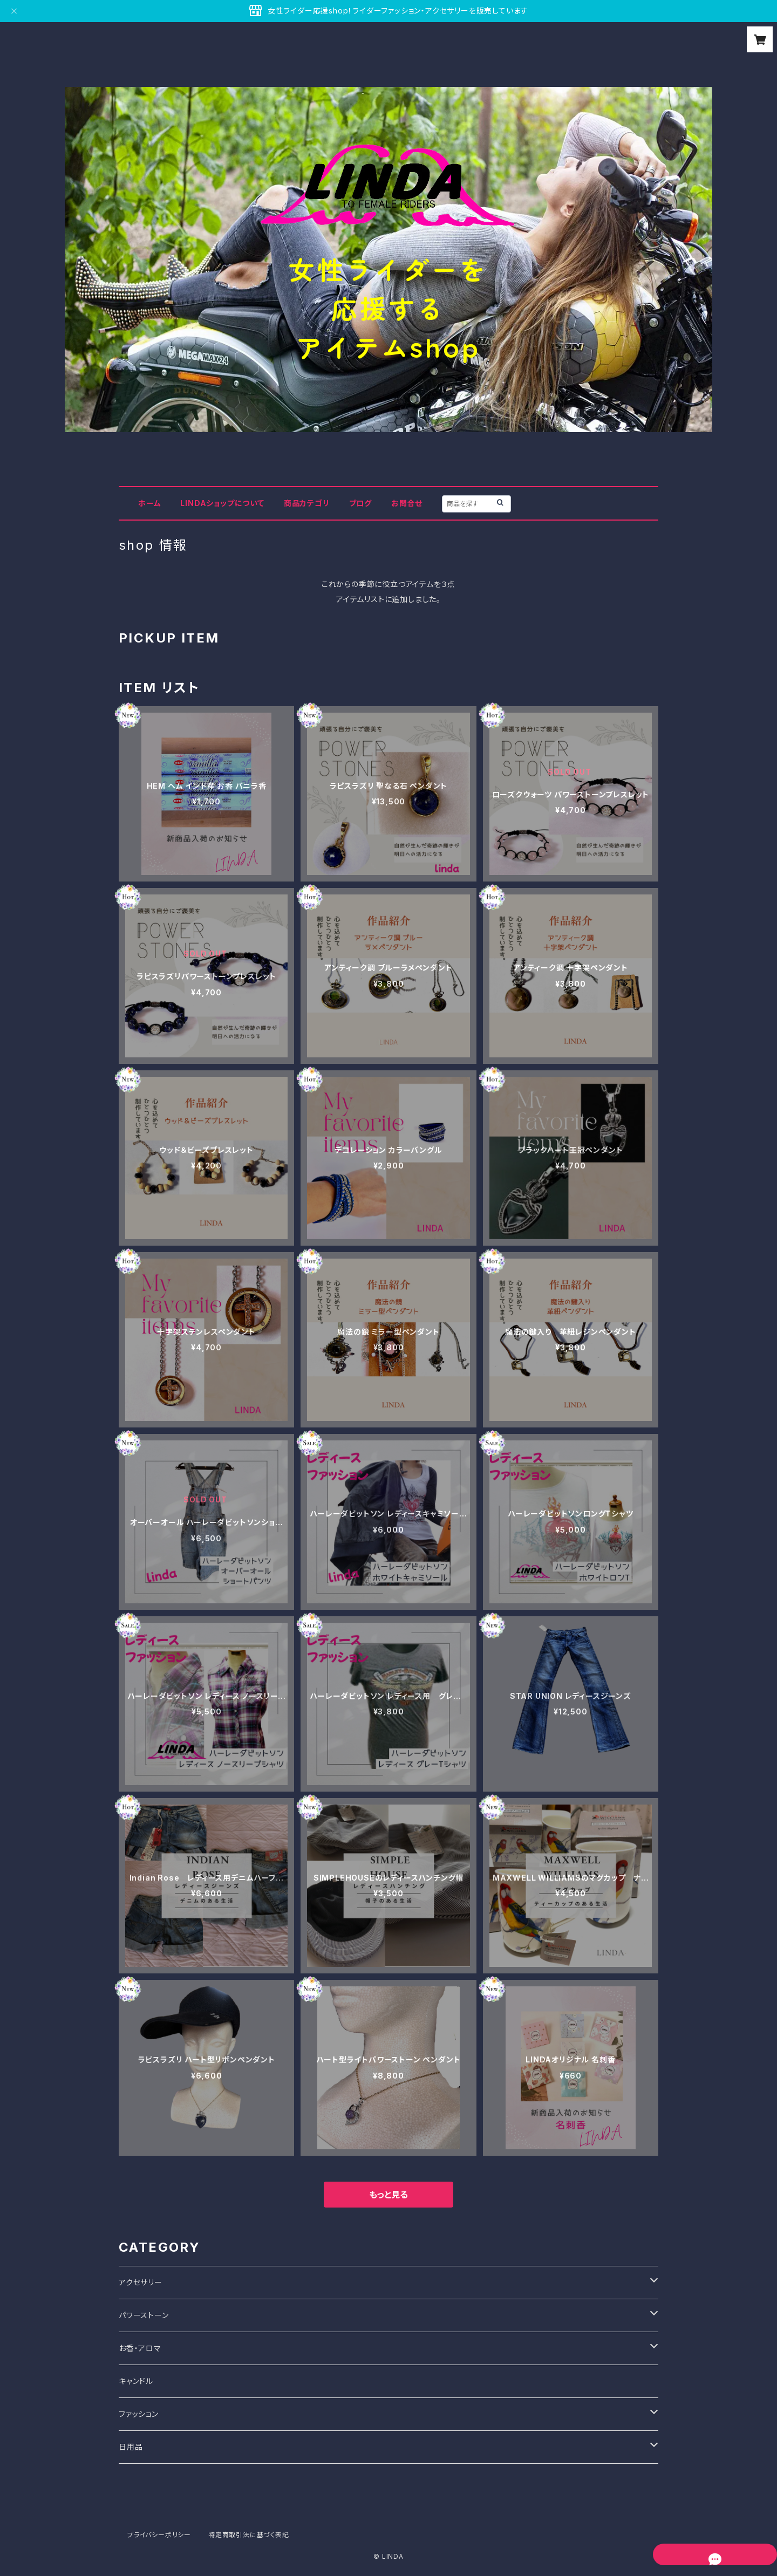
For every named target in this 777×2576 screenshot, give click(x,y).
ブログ (360, 503)
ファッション (139, 2413)
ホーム (149, 503)
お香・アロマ (140, 2348)
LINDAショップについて (222, 503)
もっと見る (388, 2194)
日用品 (130, 2446)
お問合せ (406, 503)
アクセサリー (140, 2282)
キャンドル (136, 2381)
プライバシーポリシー (159, 2535)
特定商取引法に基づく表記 (248, 2535)
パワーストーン (144, 2315)
